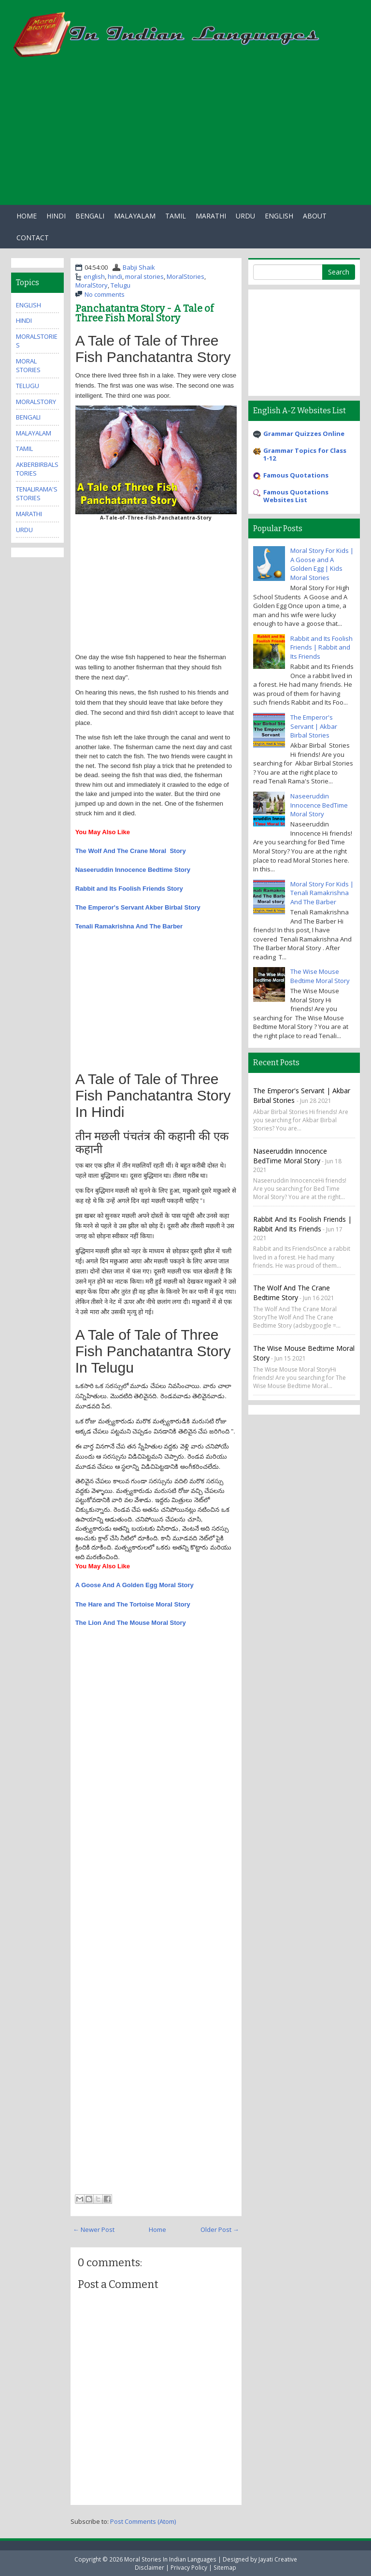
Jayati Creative (277, 2559)
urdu (24, 529)
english (94, 276)
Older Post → (219, 2229)
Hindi (56, 215)
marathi (29, 513)
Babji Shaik (139, 267)
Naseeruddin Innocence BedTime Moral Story (319, 805)
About (315, 215)
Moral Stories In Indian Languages (170, 2559)
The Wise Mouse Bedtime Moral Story (320, 976)
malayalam (33, 433)
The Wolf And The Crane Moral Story (130, 850)
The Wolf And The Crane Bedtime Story (291, 1292)
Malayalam (135, 215)
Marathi (211, 215)
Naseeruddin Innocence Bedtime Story (132, 869)
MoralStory (91, 285)
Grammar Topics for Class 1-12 (304, 454)
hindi (115, 276)
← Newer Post (93, 2229)
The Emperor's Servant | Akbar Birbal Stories (313, 726)
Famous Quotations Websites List (295, 496)
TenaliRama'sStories (36, 494)
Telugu (120, 285)
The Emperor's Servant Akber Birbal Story (137, 907)
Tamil (175, 215)
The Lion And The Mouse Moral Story (130, 1622)
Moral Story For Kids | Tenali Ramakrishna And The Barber (322, 893)
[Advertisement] (185, 137)
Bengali (89, 215)
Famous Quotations (295, 475)
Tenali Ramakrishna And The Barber (129, 926)
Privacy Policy (189, 2567)
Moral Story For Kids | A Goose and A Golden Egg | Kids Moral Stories (322, 564)
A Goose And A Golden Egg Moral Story (134, 1585)
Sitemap (225, 2567)
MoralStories (185, 276)
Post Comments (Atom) (143, 2521)
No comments (105, 294)
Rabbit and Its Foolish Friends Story (129, 888)
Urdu (245, 215)
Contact (32, 237)
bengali (28, 417)
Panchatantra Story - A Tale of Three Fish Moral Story (144, 313)
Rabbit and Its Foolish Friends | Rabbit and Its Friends (321, 647)
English (279, 215)
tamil (24, 448)
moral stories (144, 276)
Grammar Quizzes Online (303, 433)
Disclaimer (149, 2567)
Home (26, 215)
